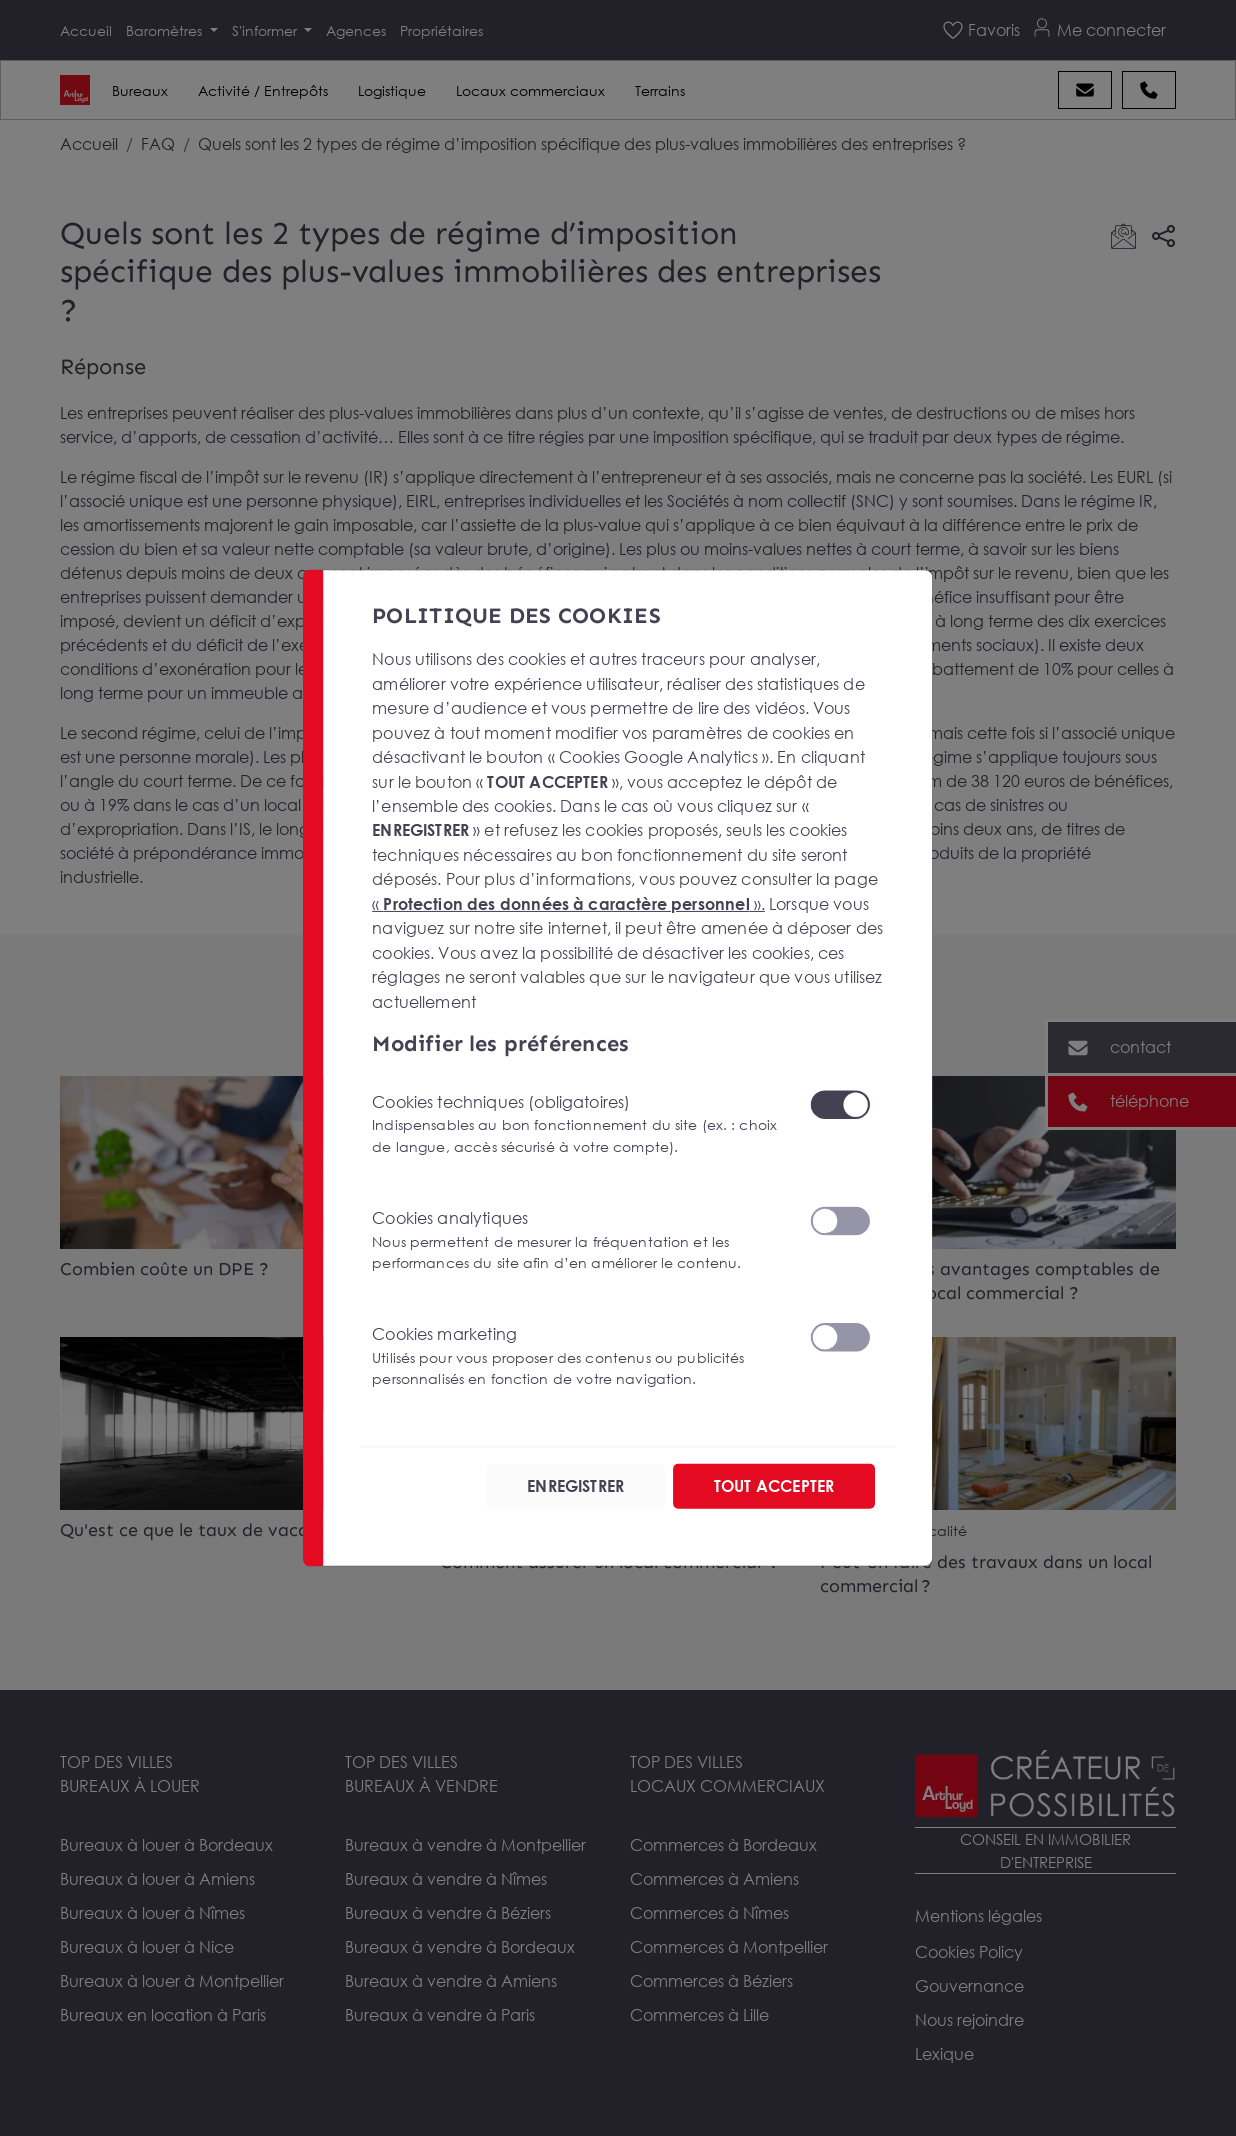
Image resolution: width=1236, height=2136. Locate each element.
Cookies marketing (578, 1356)
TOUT (774, 1486)
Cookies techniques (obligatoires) (578, 1123)
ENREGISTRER (575, 1486)
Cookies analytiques (578, 1240)
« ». (568, 903)
